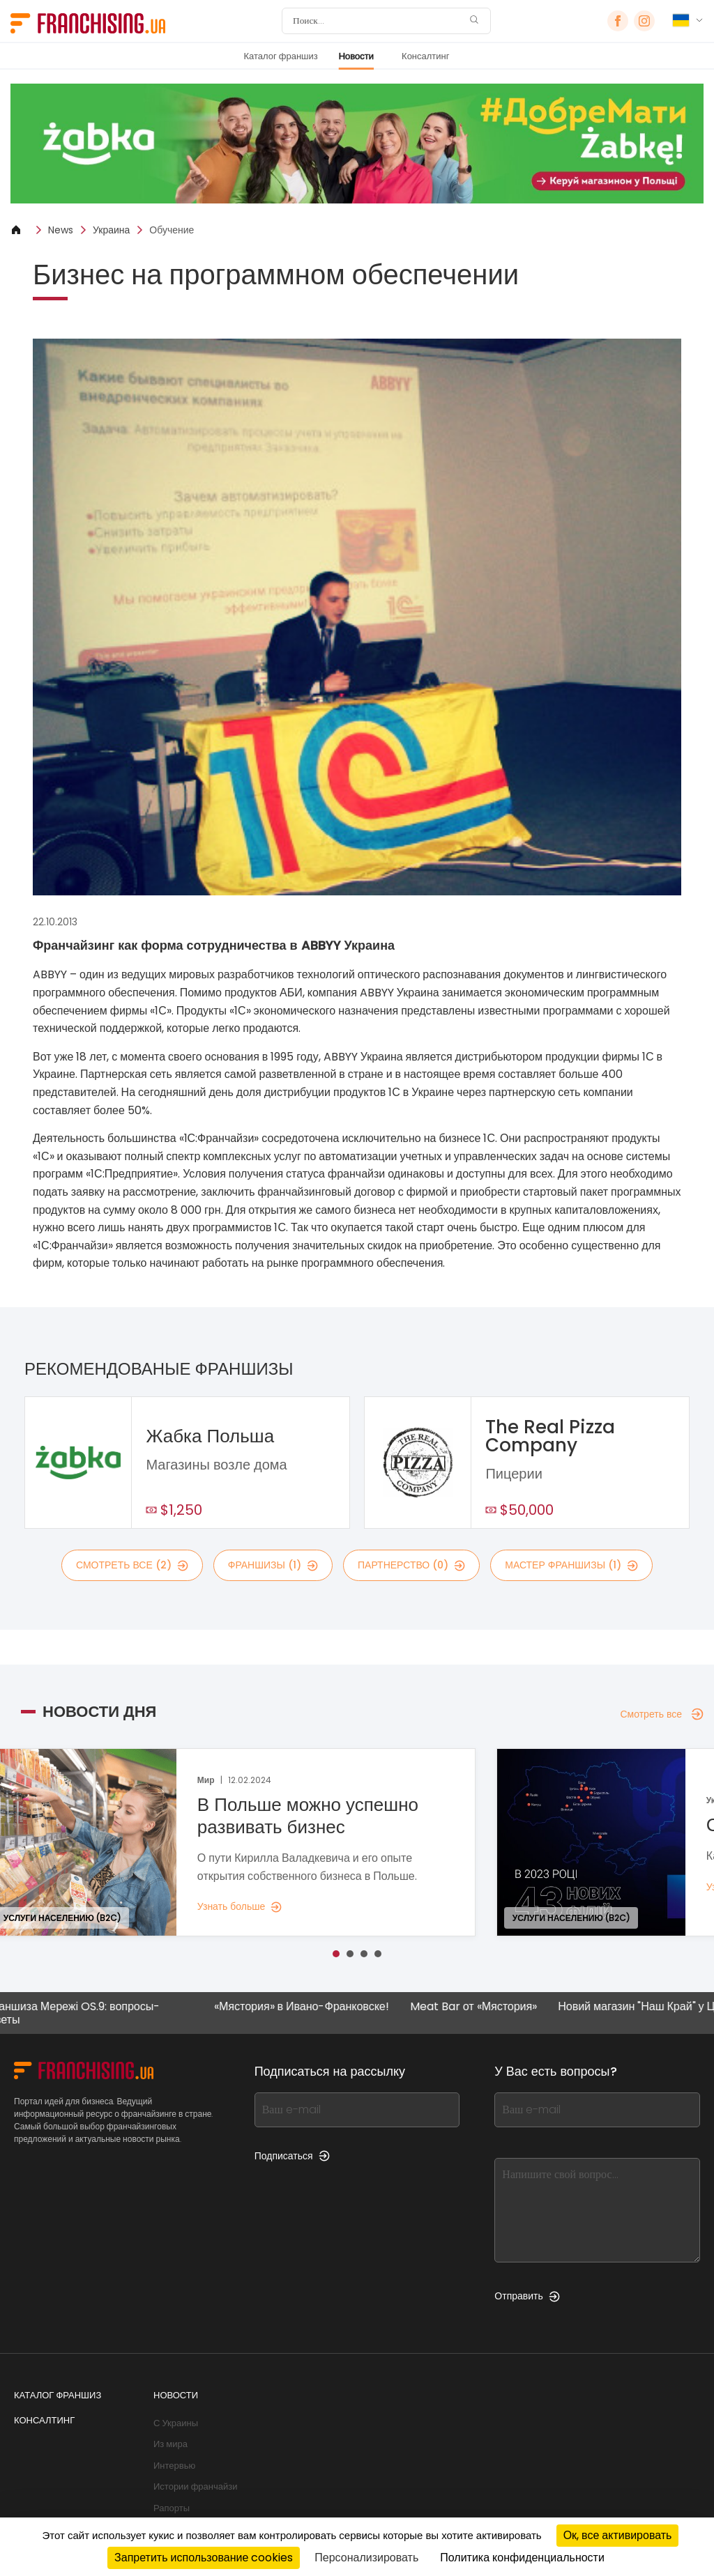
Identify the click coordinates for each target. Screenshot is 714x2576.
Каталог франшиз (280, 56)
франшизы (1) (273, 1565)
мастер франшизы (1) (571, 1565)
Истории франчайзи (195, 2486)
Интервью (174, 2465)
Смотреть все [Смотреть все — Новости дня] (662, 1714)
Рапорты (171, 2508)
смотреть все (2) (132, 1565)
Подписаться (292, 2156)
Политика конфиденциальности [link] (522, 2558)
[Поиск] (377, 20)
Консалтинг (425, 56)
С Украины (175, 2423)
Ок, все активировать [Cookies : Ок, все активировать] (617, 2535)
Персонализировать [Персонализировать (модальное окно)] (366, 2558)
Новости (356, 56)
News (60, 230)
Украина (111, 230)
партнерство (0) (411, 1565)
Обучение (171, 230)
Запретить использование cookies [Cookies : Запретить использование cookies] (203, 2558)
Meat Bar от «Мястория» (484, 2007)
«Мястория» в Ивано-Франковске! (312, 2007)
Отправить (526, 2296)
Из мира (170, 2444)
